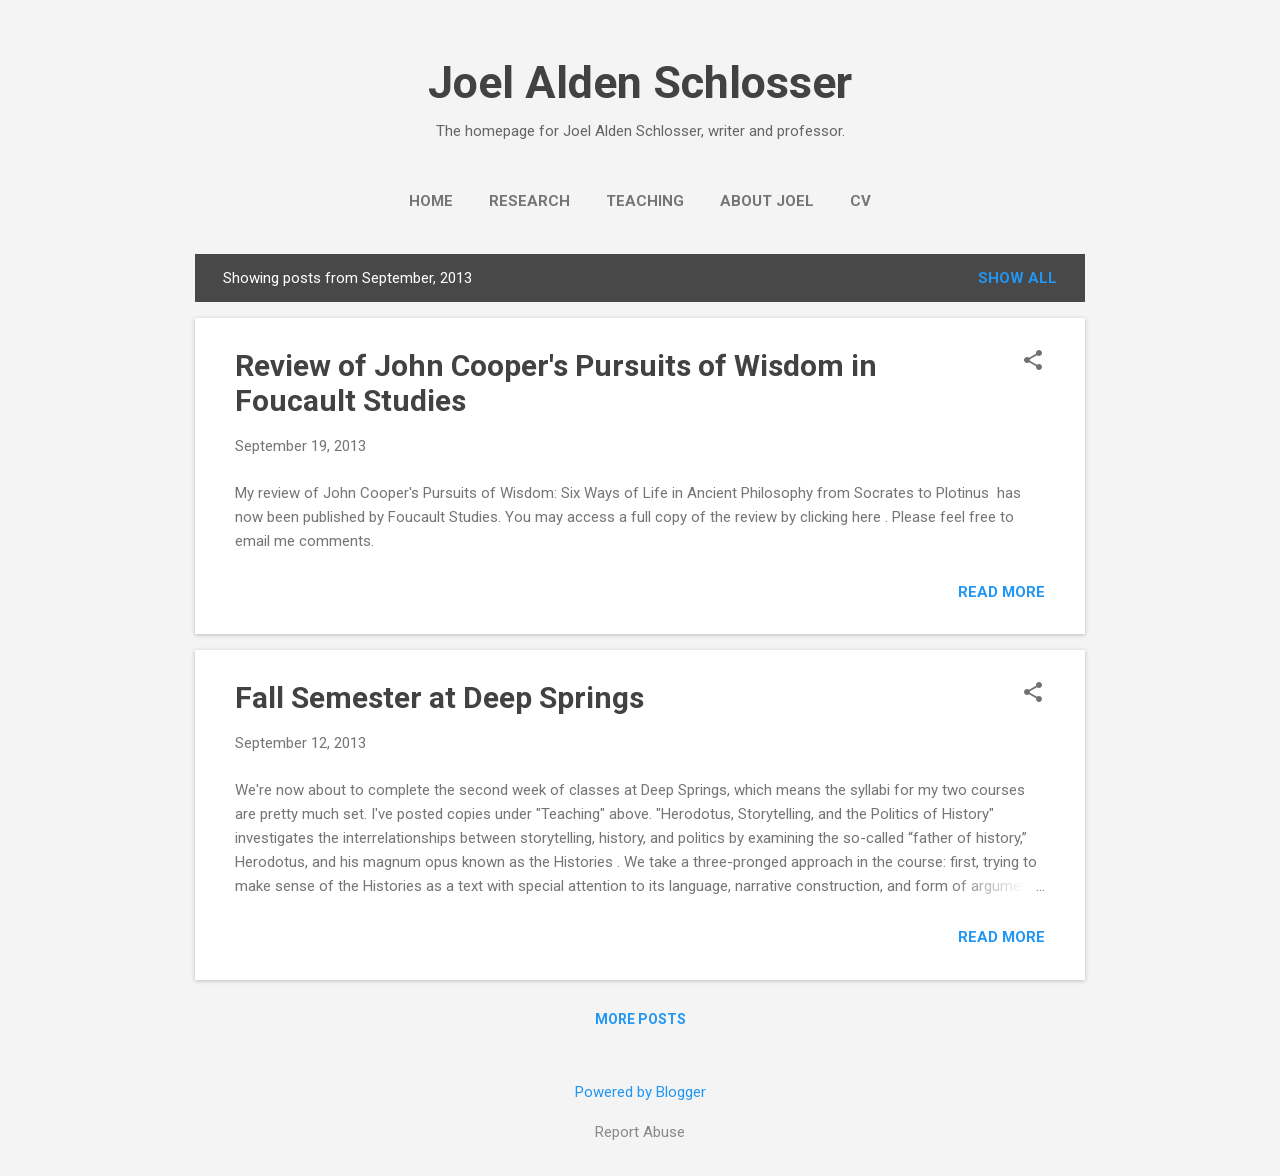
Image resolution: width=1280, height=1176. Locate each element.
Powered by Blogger (640, 1092)
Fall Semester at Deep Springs (439, 697)
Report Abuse (640, 1132)
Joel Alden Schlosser (640, 82)
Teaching (645, 201)
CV (860, 201)
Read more (1001, 592)
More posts (640, 1019)
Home (431, 201)
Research (529, 201)
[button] (1033, 362)
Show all (1017, 278)
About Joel (767, 201)
